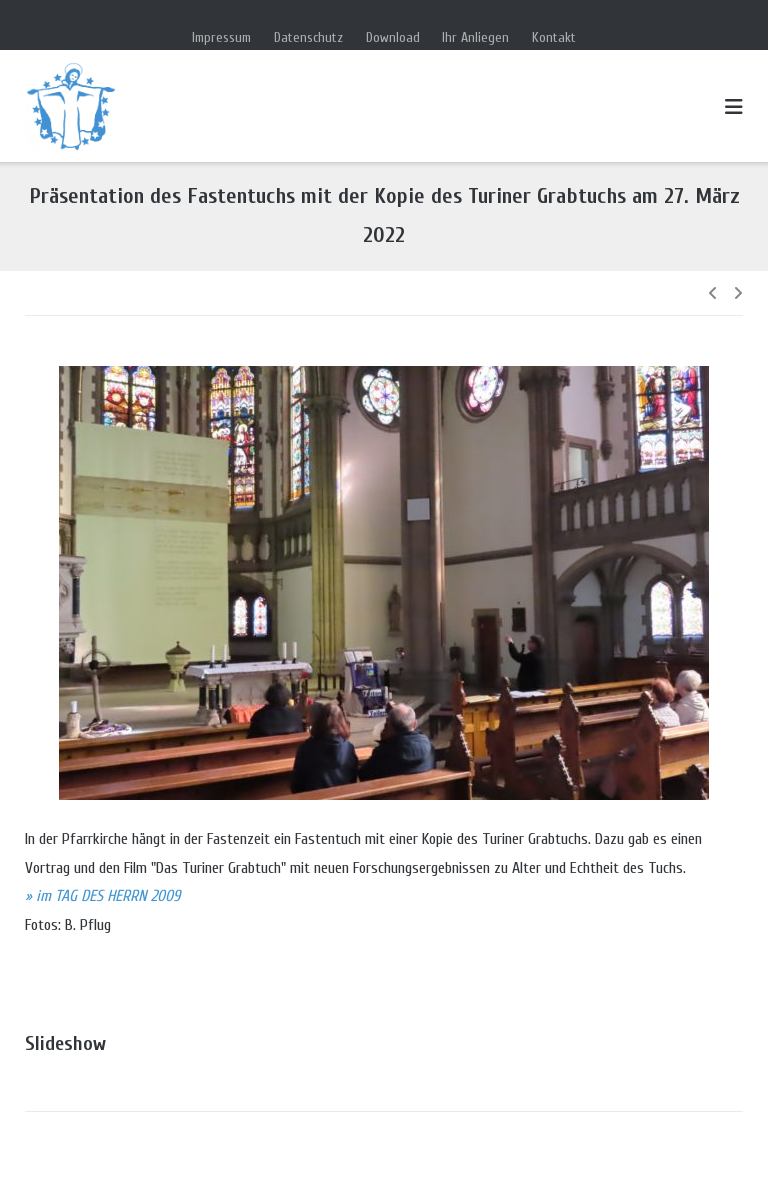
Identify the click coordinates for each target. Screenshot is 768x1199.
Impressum (221, 37)
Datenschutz (308, 37)
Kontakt (554, 37)
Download (393, 37)
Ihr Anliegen (475, 37)
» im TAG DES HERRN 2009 (102, 896)
